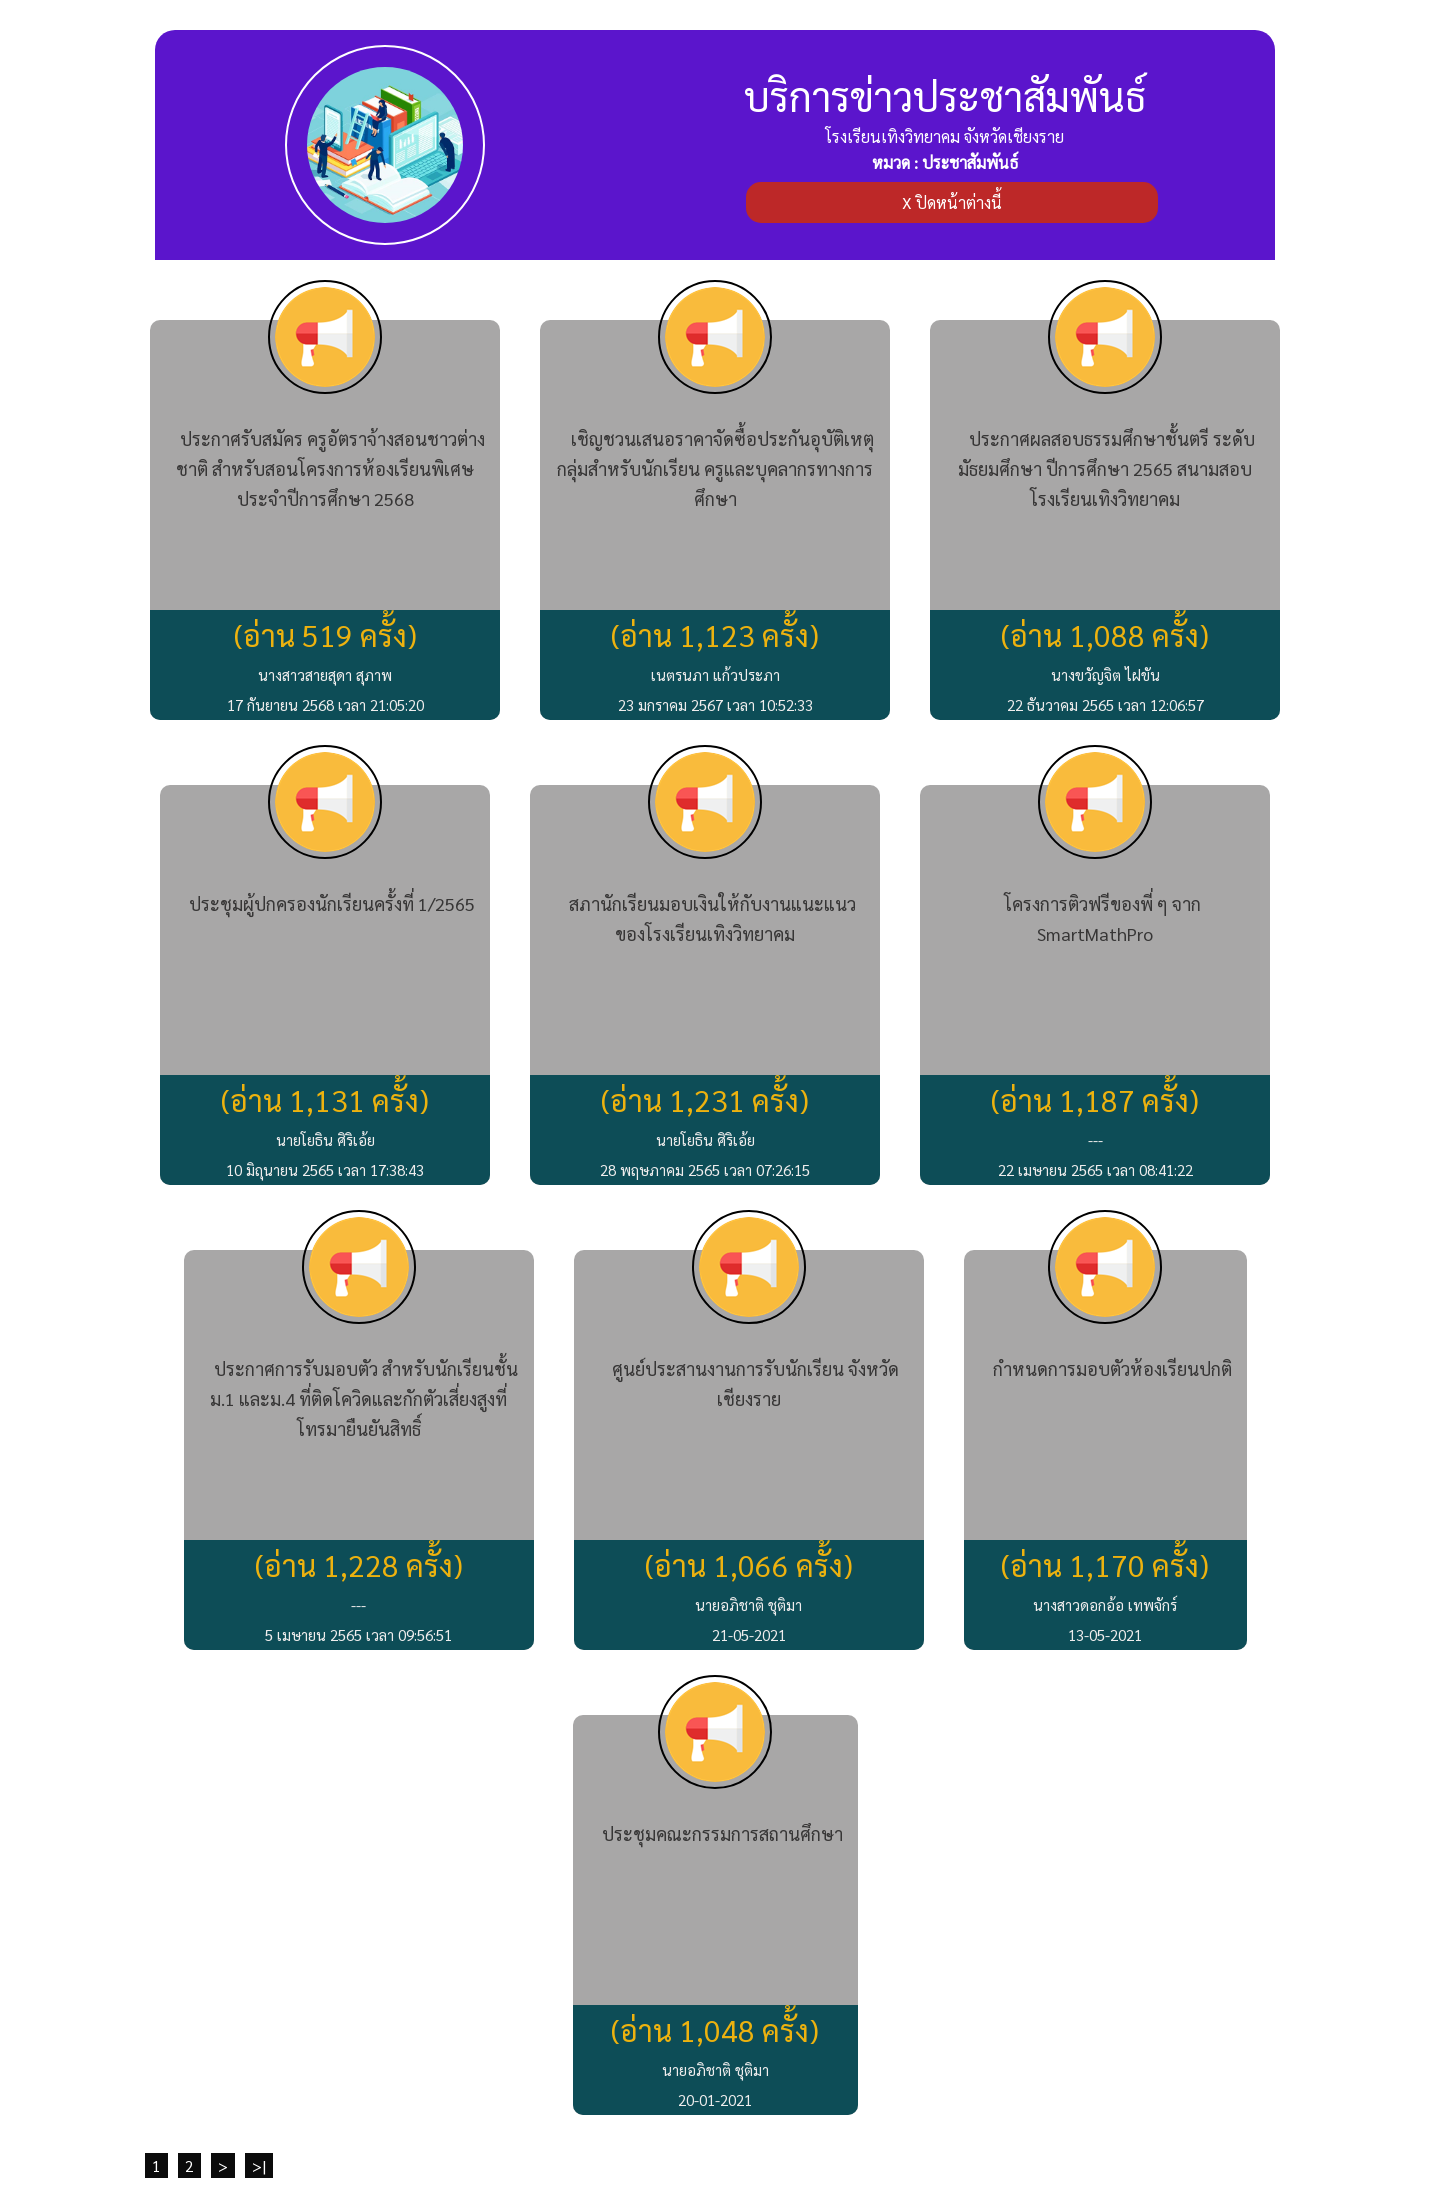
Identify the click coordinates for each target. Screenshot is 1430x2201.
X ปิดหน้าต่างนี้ (952, 202)
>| (259, 2165)
